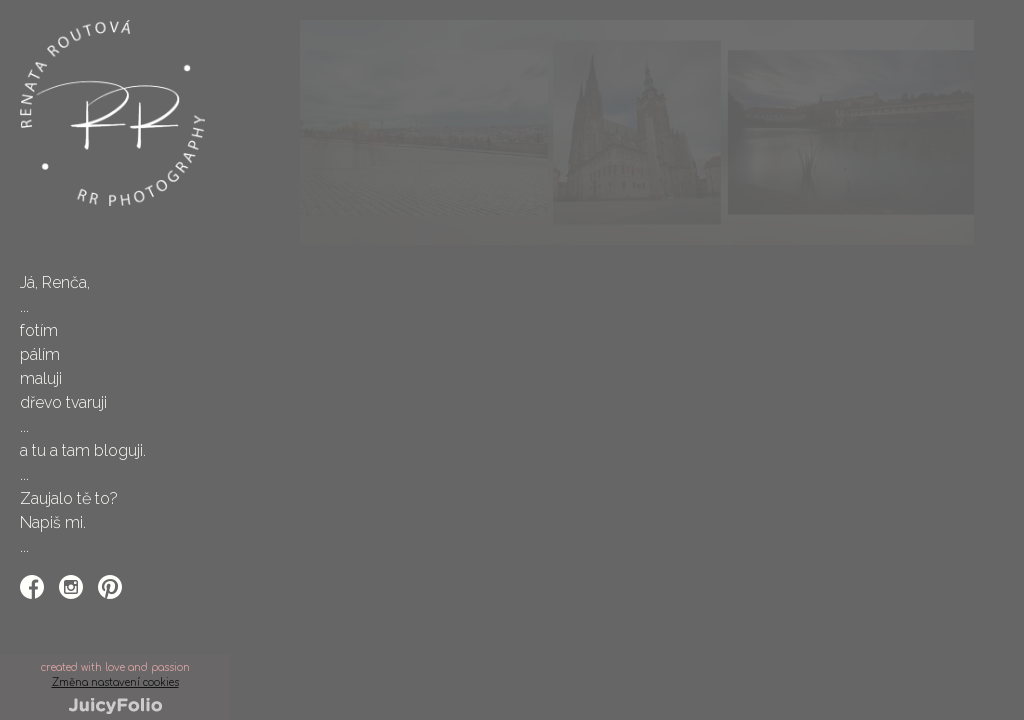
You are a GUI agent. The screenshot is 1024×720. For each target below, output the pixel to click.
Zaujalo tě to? (69, 498)
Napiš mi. (53, 522)
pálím (40, 354)
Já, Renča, (55, 282)
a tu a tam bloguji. (83, 450)
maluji (41, 378)
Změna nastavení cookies (115, 682)
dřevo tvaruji (63, 402)
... (24, 306)
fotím (39, 330)
